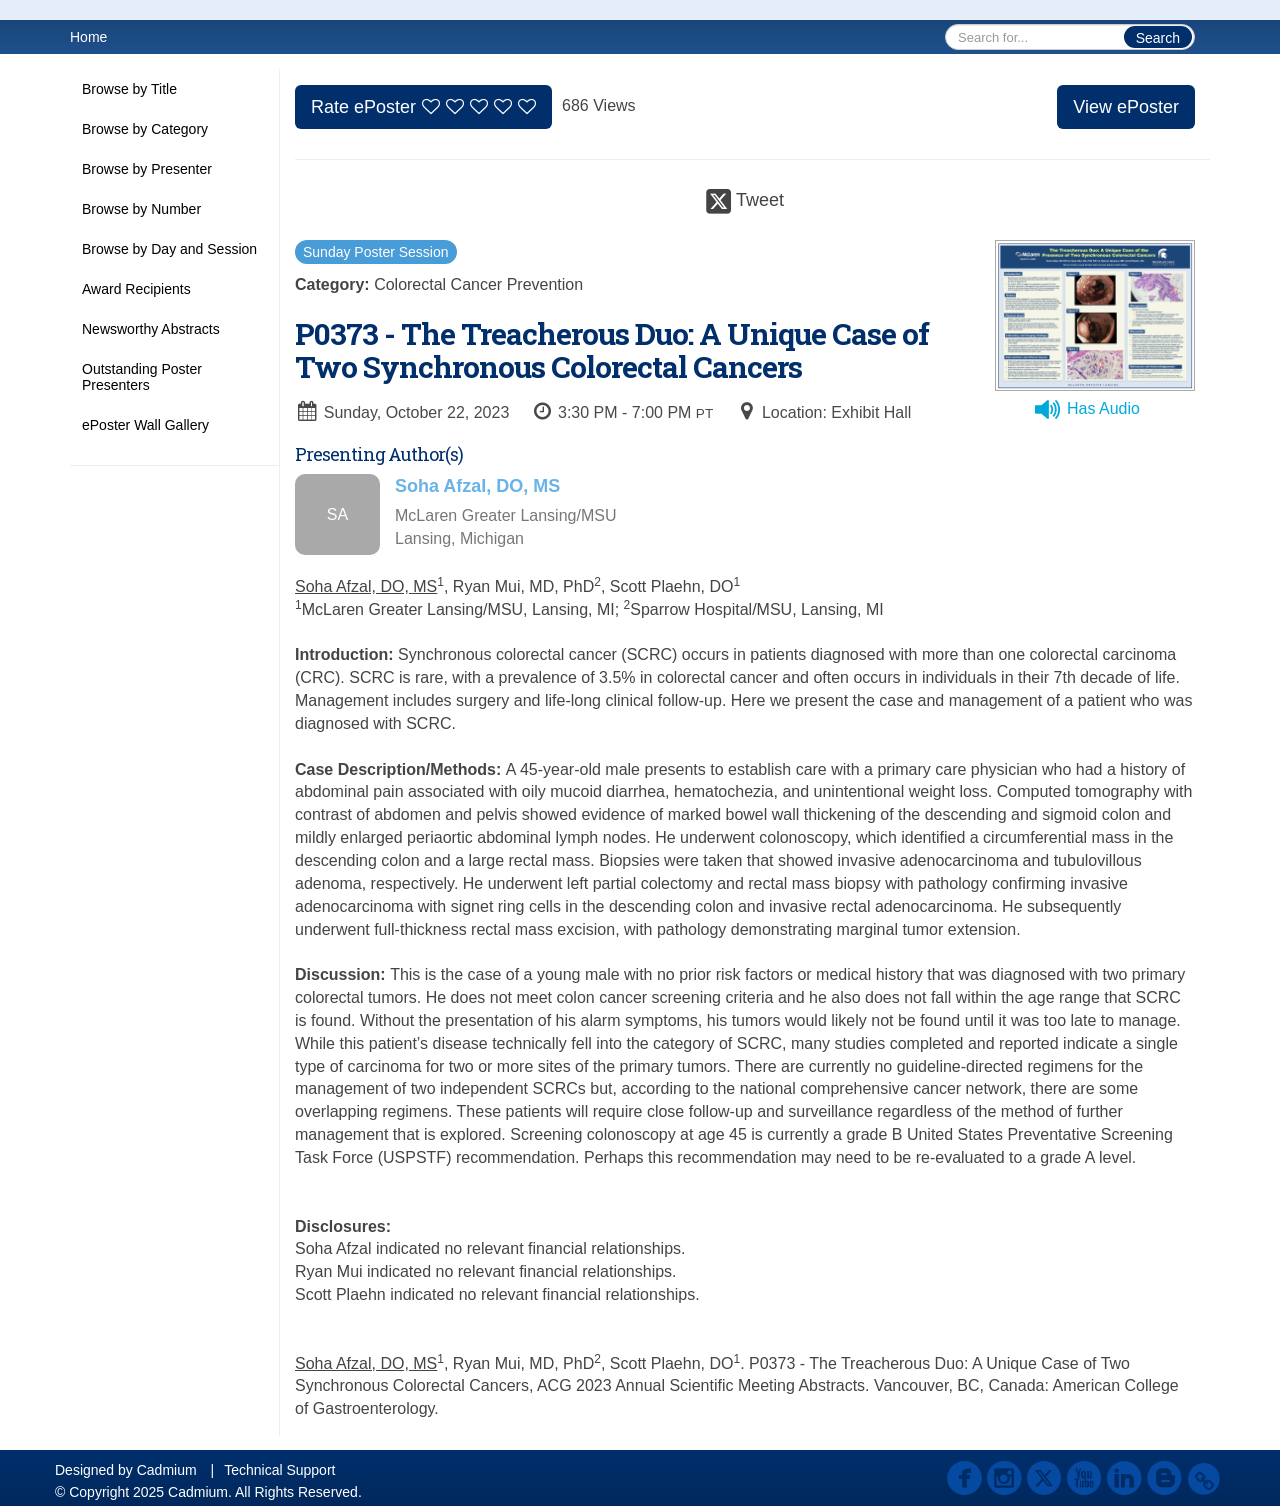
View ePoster (1126, 107)
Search (1158, 38)
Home (88, 37)
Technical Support (279, 1470)
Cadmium (167, 1470)
